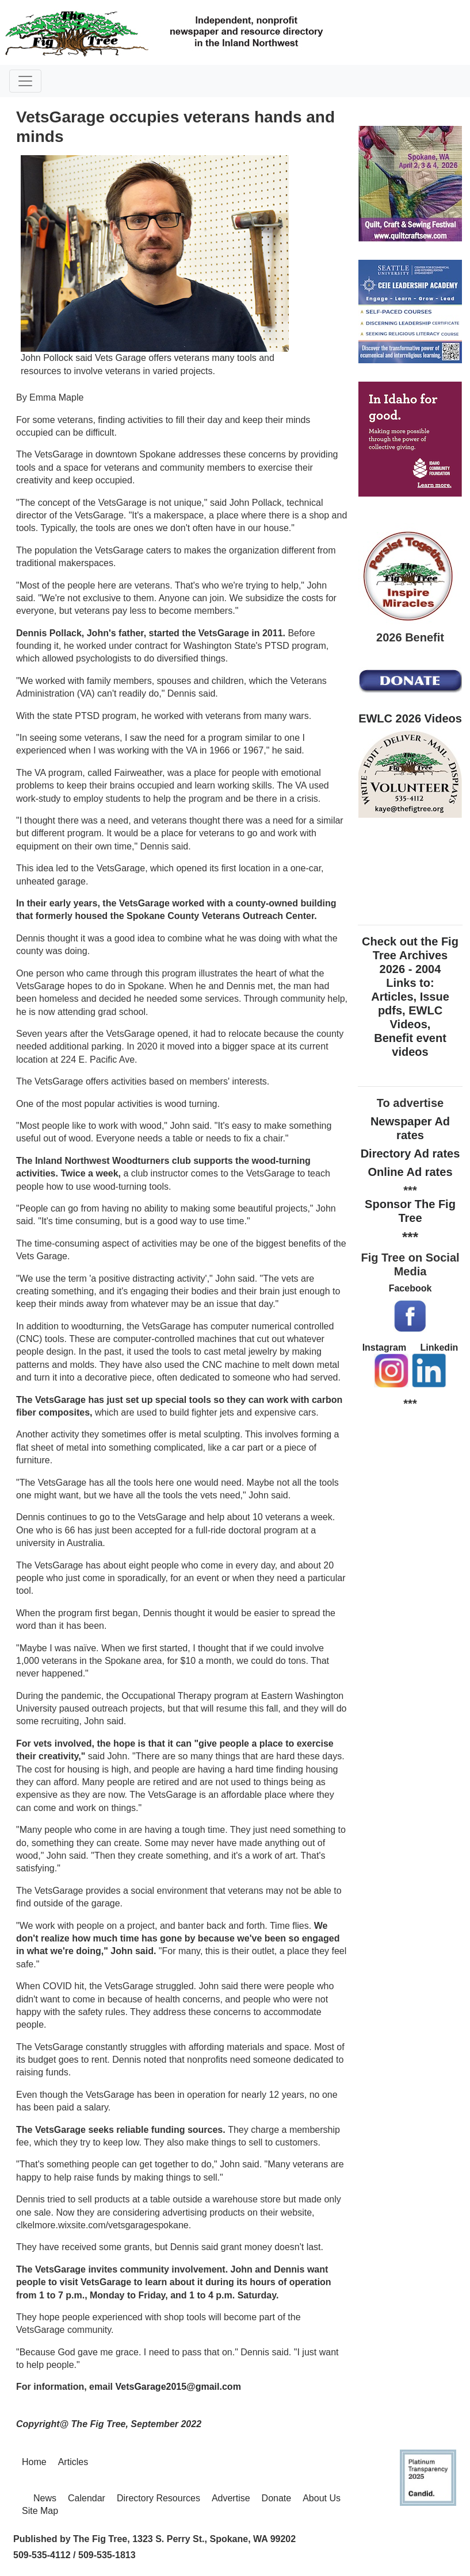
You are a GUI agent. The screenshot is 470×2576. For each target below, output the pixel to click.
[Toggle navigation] (25, 81)
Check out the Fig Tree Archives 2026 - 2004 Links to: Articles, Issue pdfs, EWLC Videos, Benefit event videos (410, 996)
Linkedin (439, 1347)
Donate (277, 2498)
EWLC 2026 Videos (410, 718)
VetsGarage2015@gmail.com (177, 2387)
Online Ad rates (410, 1172)
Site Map (40, 2511)
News (44, 2498)
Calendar (86, 2498)
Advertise (231, 2498)
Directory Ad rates (410, 1153)
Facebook (410, 1288)
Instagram (384, 1347)
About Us (322, 2498)
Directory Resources (158, 2498)
